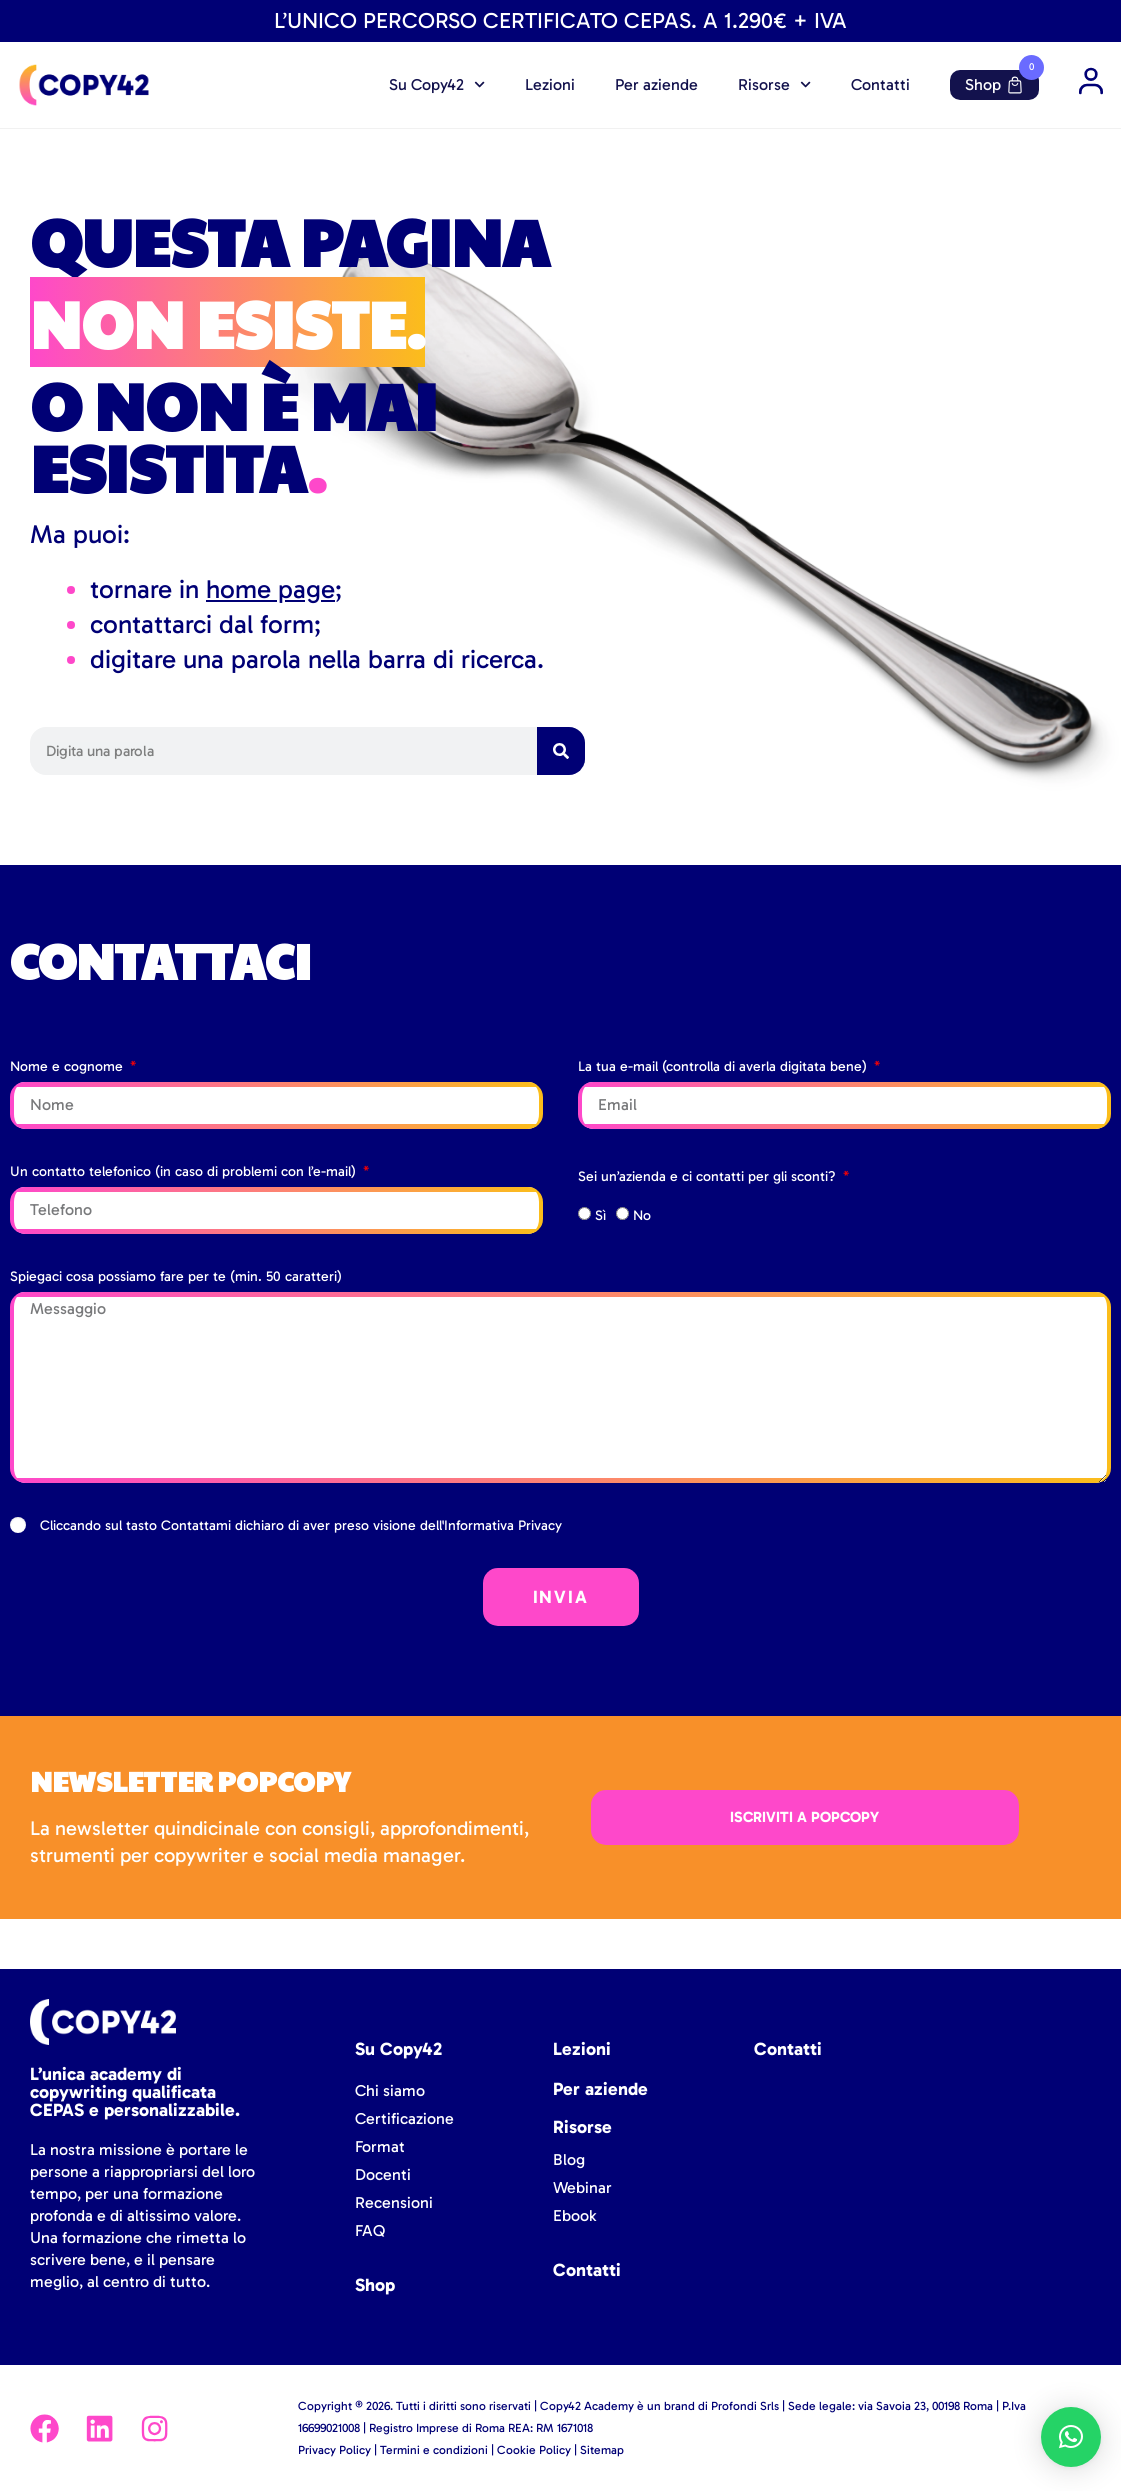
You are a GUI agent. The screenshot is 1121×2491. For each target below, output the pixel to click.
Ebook (574, 2215)
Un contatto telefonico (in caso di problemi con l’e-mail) (185, 1171)
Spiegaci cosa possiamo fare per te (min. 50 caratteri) (176, 1276)
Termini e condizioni (434, 2450)
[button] (1071, 2437)
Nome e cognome (68, 1066)
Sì (600, 1215)
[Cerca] (561, 751)
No (642, 1215)
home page (270, 589)
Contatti (880, 84)
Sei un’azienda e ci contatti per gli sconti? (709, 1176)
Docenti (383, 2174)
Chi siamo (390, 2090)
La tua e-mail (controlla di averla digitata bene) (724, 1066)
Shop (994, 84)
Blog (569, 2159)
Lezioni (550, 84)
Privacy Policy (334, 2450)
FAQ (370, 2230)
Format (380, 2146)
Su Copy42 (437, 85)
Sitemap (602, 2450)
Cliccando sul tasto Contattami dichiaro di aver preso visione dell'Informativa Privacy (301, 1525)
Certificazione (404, 2118)
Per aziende (656, 84)
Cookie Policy (534, 2450)
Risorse (774, 85)
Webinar (582, 2187)
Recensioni (394, 2202)
